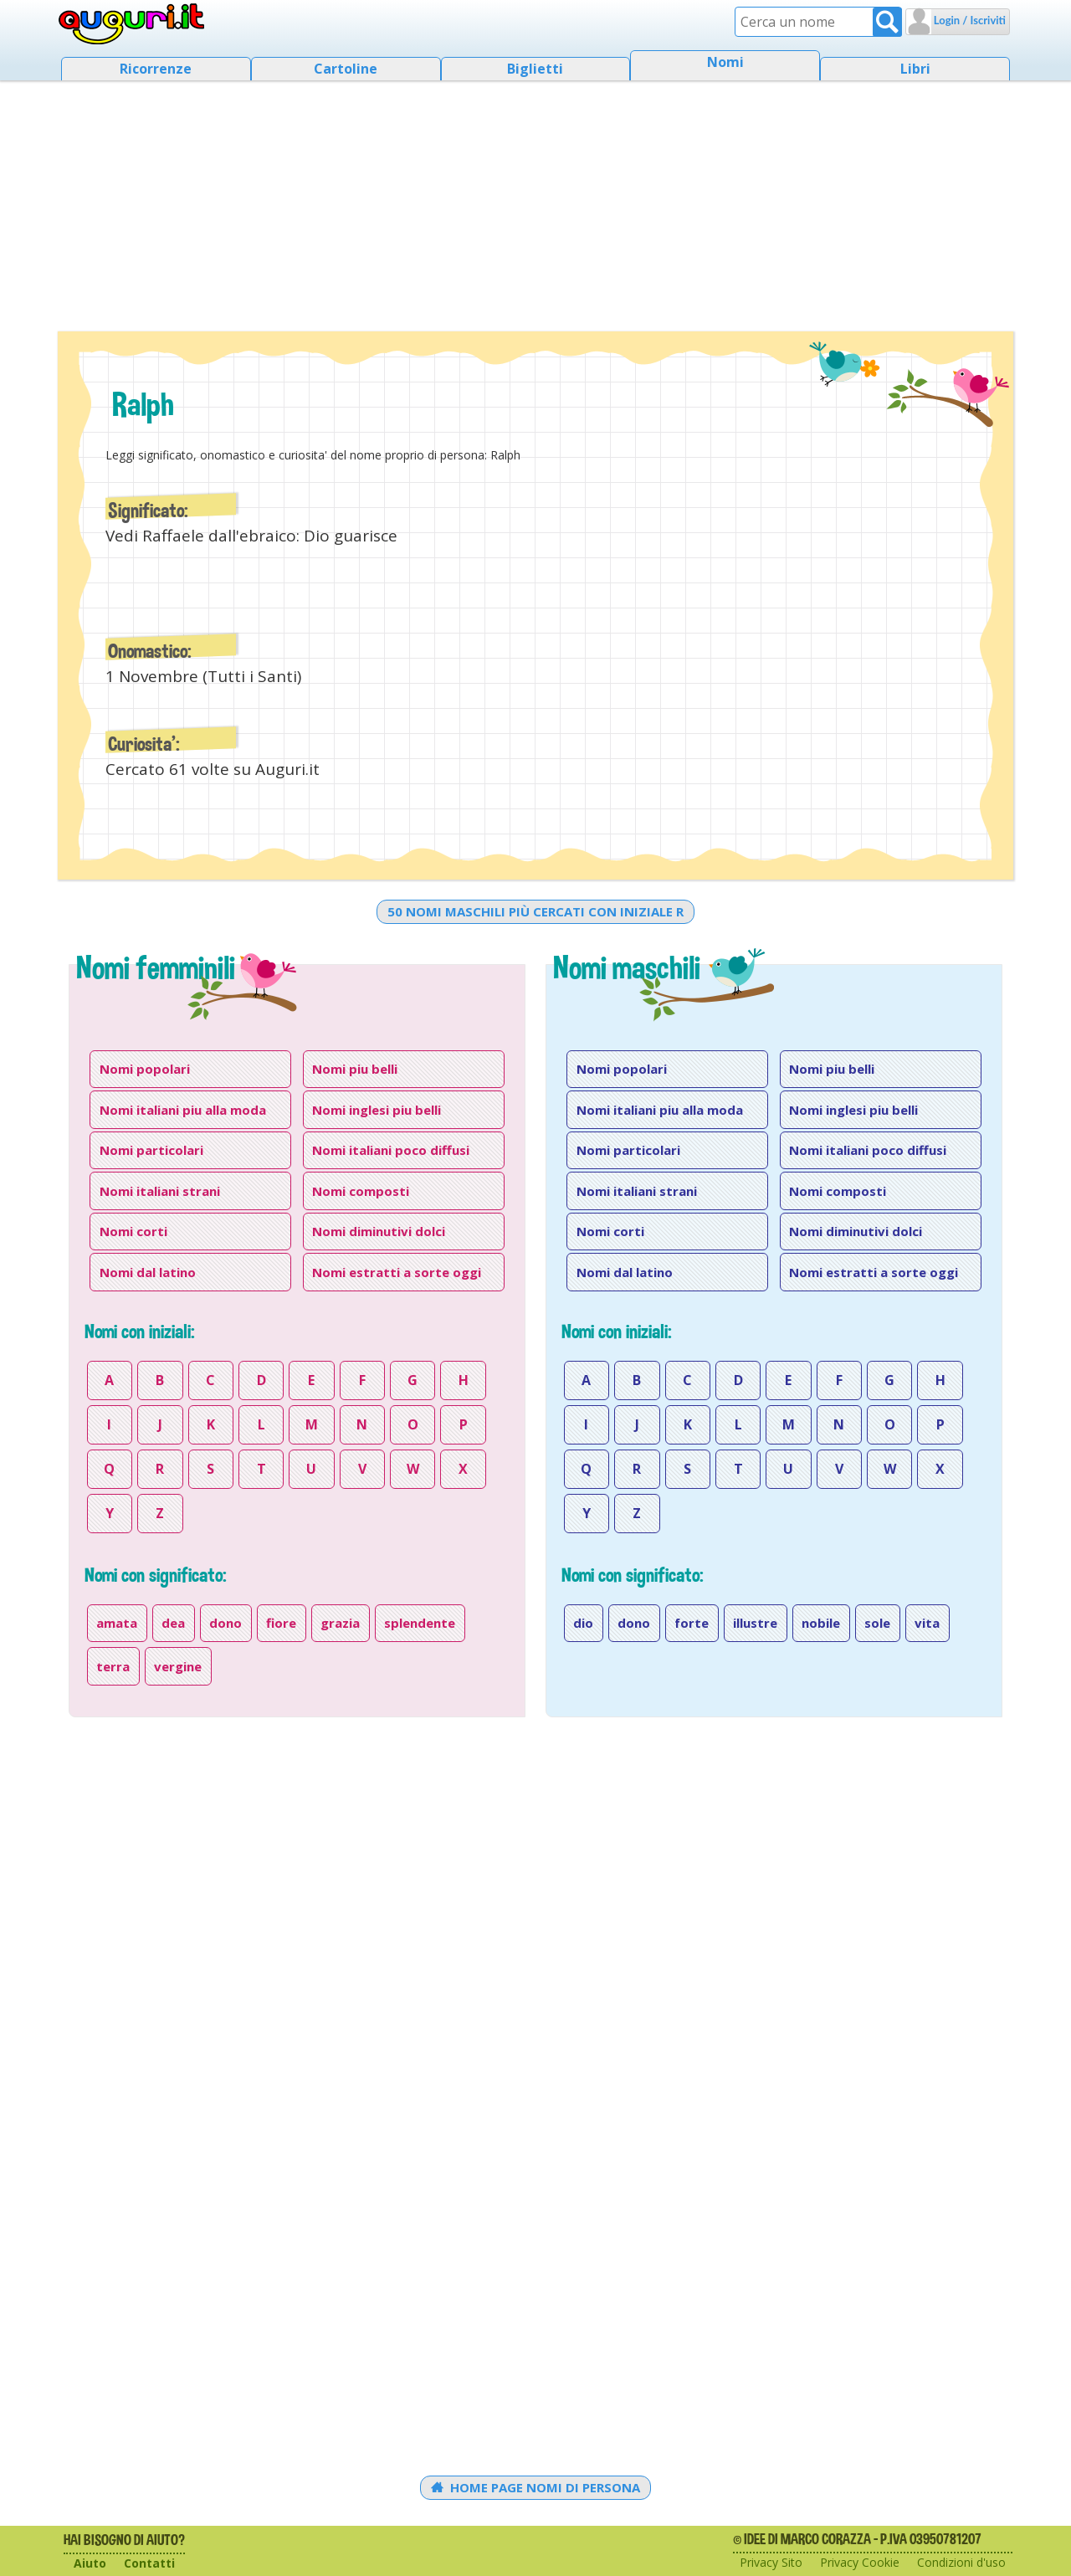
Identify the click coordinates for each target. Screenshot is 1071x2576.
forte (691, 1622)
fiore (281, 1622)
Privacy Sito (771, 2562)
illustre (755, 1622)
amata (116, 1622)
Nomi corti (133, 1231)
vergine (178, 1666)
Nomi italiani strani (160, 1191)
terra (113, 1666)
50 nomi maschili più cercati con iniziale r (535, 911)
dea (173, 1622)
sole (877, 1622)
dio (583, 1622)
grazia (340, 1622)
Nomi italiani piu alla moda (183, 1109)
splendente (419, 1622)
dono (225, 1622)
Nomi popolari (145, 1068)
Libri (915, 68)
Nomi (725, 62)
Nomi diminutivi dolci (378, 1231)
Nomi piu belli (354, 1068)
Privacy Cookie (859, 2562)
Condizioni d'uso (961, 2562)
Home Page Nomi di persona (536, 2487)
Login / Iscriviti (968, 20)
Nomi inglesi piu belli (376, 1109)
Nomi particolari (151, 1150)
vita (927, 1622)
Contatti (149, 2563)
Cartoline (345, 68)
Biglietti (535, 68)
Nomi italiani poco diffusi (390, 1150)
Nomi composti (360, 1191)
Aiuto (90, 2563)
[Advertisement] (535, 201)
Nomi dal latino (148, 1272)
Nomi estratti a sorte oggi (396, 1272)
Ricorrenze (156, 68)
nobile (821, 1622)
